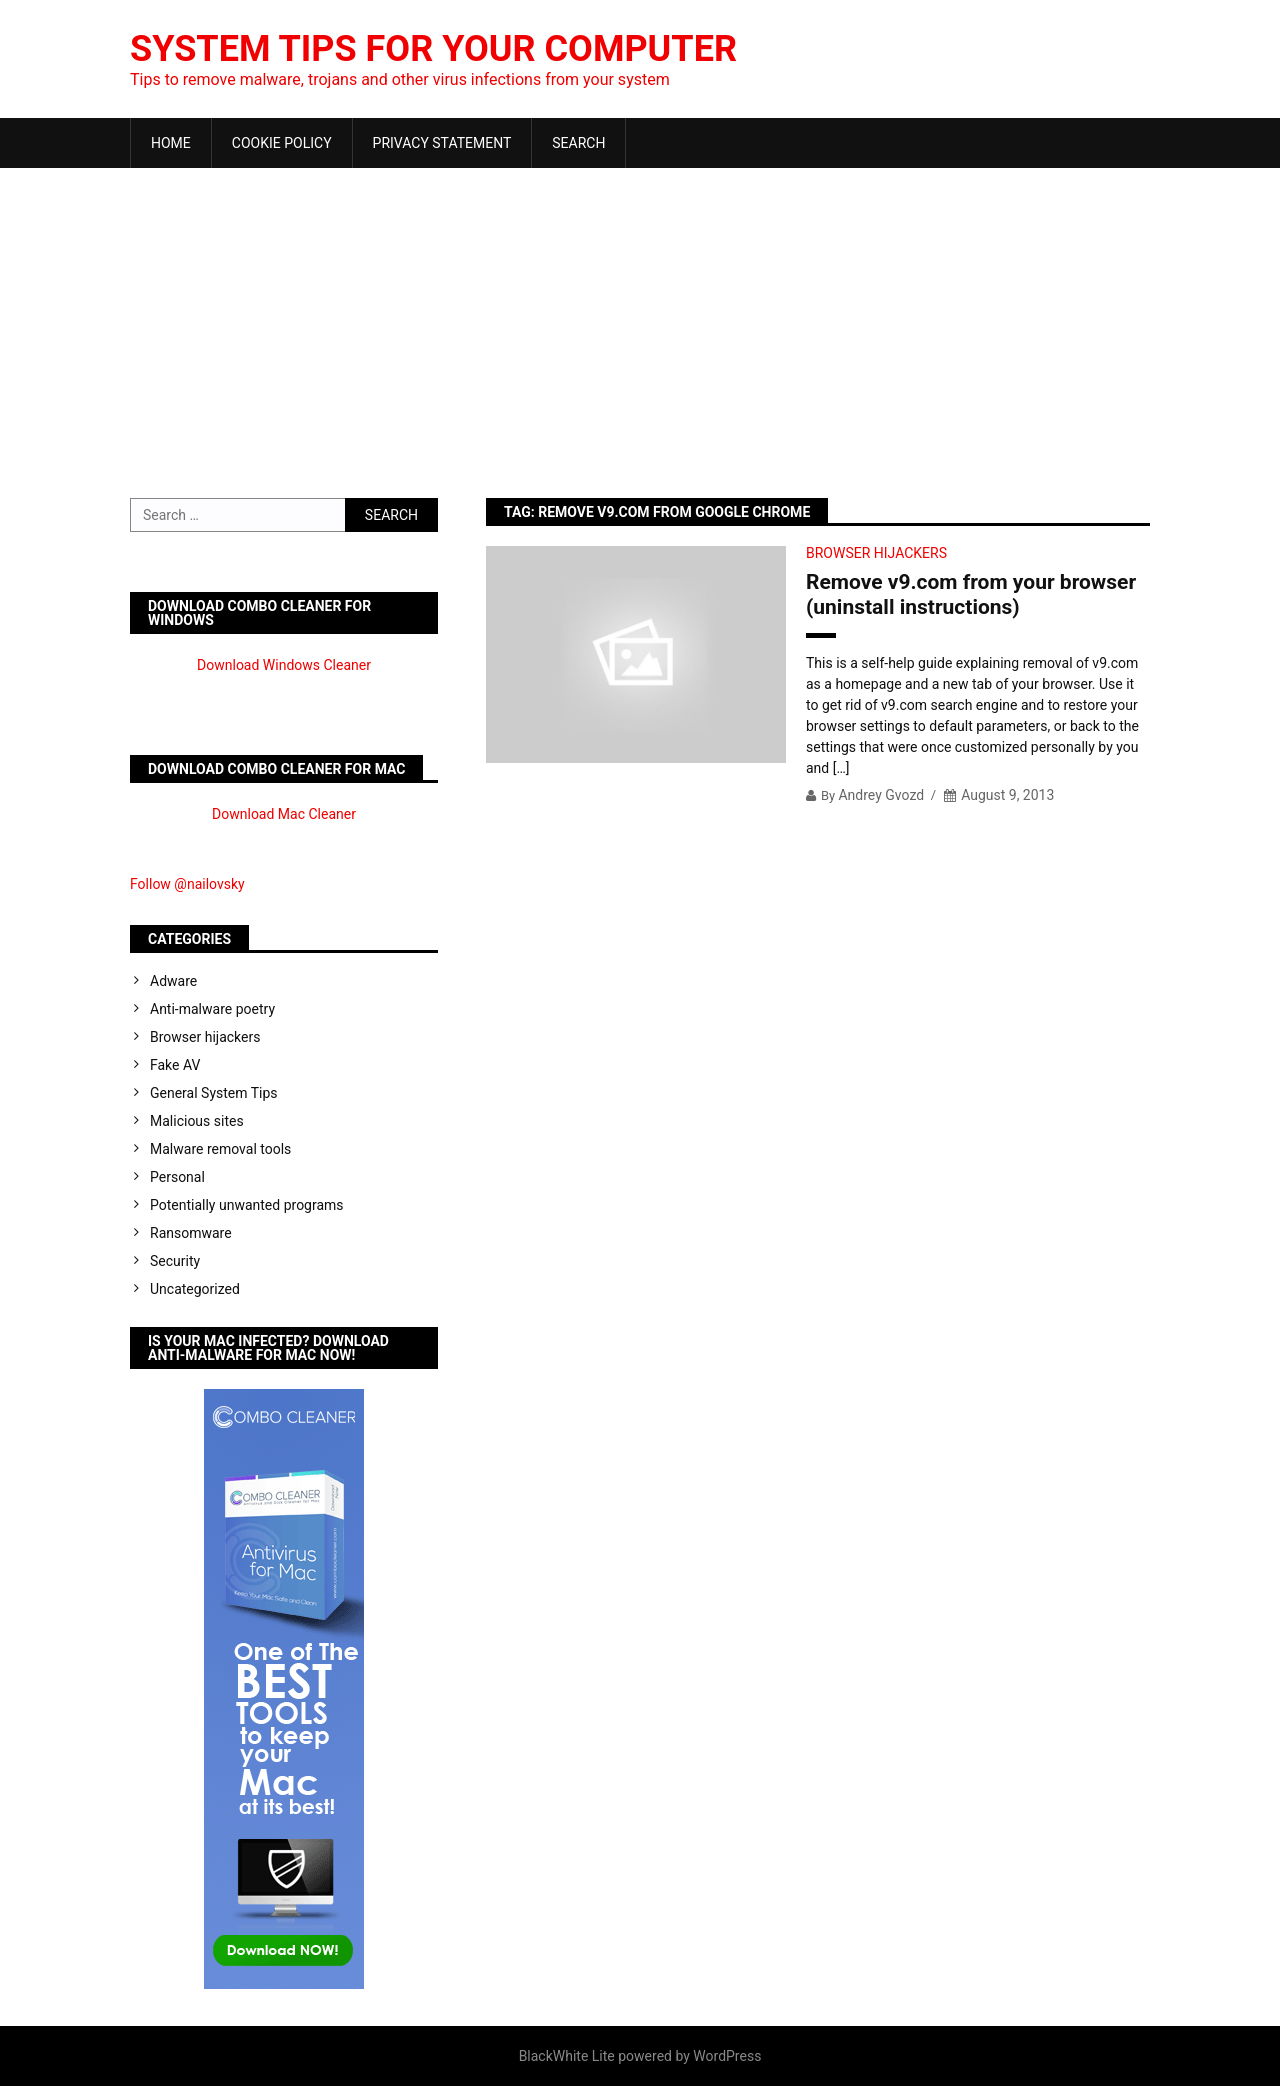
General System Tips (214, 1093)
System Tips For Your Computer (433, 49)
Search (578, 143)
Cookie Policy (282, 143)
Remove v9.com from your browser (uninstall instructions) (971, 594)
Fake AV (175, 1065)
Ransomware (191, 1233)
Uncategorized (195, 1289)
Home (171, 143)
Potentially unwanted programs (247, 1205)
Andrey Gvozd (881, 795)
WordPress (727, 2056)
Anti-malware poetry (212, 1009)
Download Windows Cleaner (284, 665)
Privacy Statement (442, 143)
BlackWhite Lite (567, 2056)
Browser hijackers (876, 553)
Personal (177, 1177)
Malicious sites (197, 1121)
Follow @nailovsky (187, 884)
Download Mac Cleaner (284, 814)
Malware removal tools (220, 1149)
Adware (173, 981)
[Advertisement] (640, 318)
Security (175, 1261)
